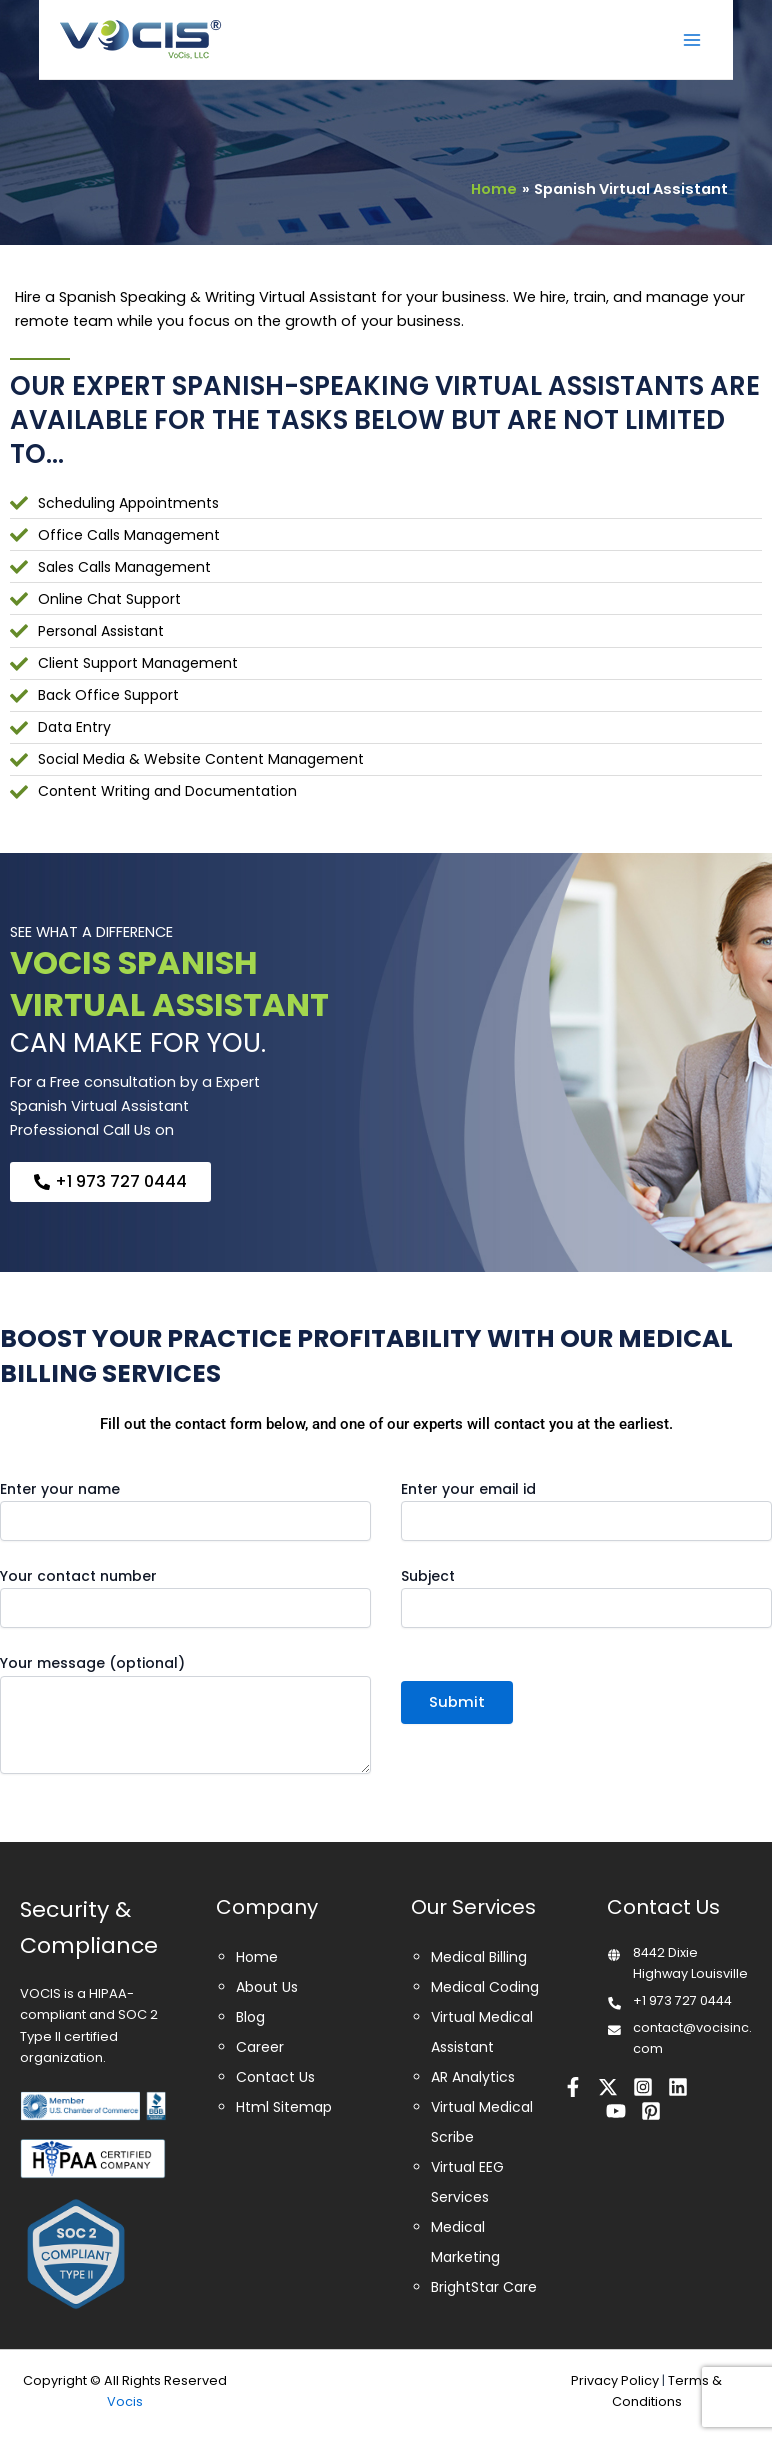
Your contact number (185, 1597)
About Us (267, 1987)
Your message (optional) (185, 1715)
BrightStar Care (484, 2287)
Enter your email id (586, 1510)
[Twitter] (608, 2087)
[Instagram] (643, 2087)
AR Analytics (473, 2077)
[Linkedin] (678, 2087)
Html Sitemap (284, 2107)
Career (260, 2047)
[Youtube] (616, 2111)
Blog (250, 2017)
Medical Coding (485, 1987)
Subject (586, 1597)
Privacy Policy (615, 2380)
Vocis (125, 2401)
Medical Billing (479, 1957)
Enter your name (185, 1510)
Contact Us (275, 2077)
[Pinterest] (651, 2111)
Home (257, 1957)
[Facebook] (573, 2087)
